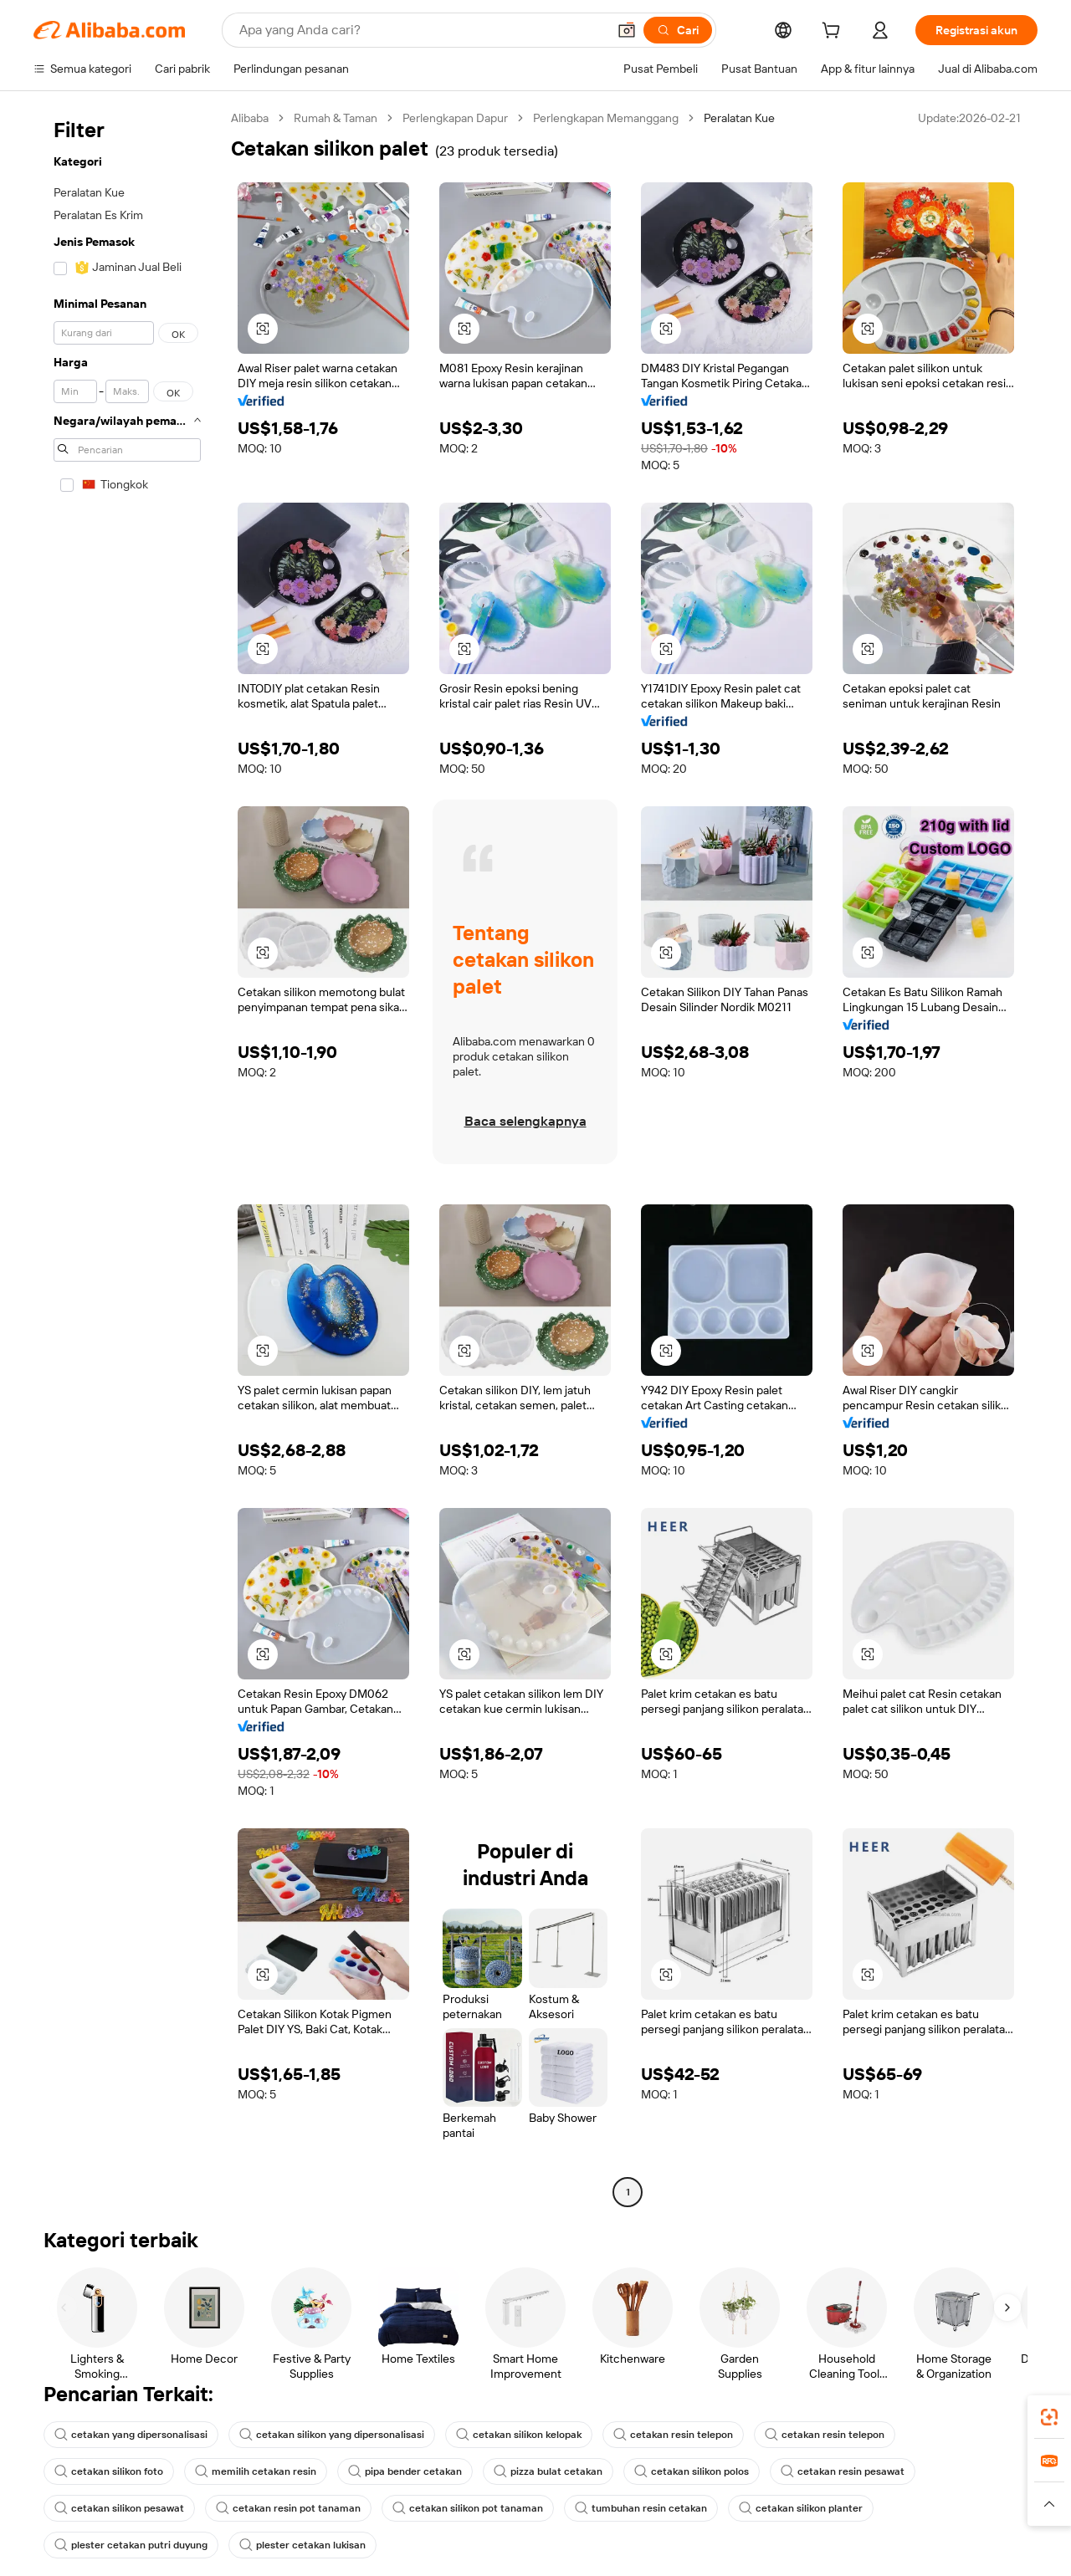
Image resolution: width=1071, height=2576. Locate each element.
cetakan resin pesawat (842, 2471)
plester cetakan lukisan (302, 2545)
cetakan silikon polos (691, 2471)
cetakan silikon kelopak (519, 2434)
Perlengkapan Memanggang (606, 118)
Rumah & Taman (335, 118)
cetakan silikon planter (801, 2508)
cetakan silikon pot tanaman (467, 2508)
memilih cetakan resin (255, 2471)
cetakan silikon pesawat (119, 2508)
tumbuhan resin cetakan (641, 2508)
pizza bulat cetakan (548, 2471)
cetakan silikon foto (108, 2471)
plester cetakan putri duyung (131, 2545)
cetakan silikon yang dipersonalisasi (331, 2434)
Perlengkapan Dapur (455, 118)
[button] (627, 30)
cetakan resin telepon (673, 2434)
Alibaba (250, 118)
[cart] (834, 32)
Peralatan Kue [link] (739, 118)
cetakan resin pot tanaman (288, 2508)
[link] (1049, 2417)
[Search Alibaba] (421, 30)
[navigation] (127, 1157)
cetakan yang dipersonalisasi (131, 2434)
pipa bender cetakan (405, 2471)
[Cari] (677, 30)
